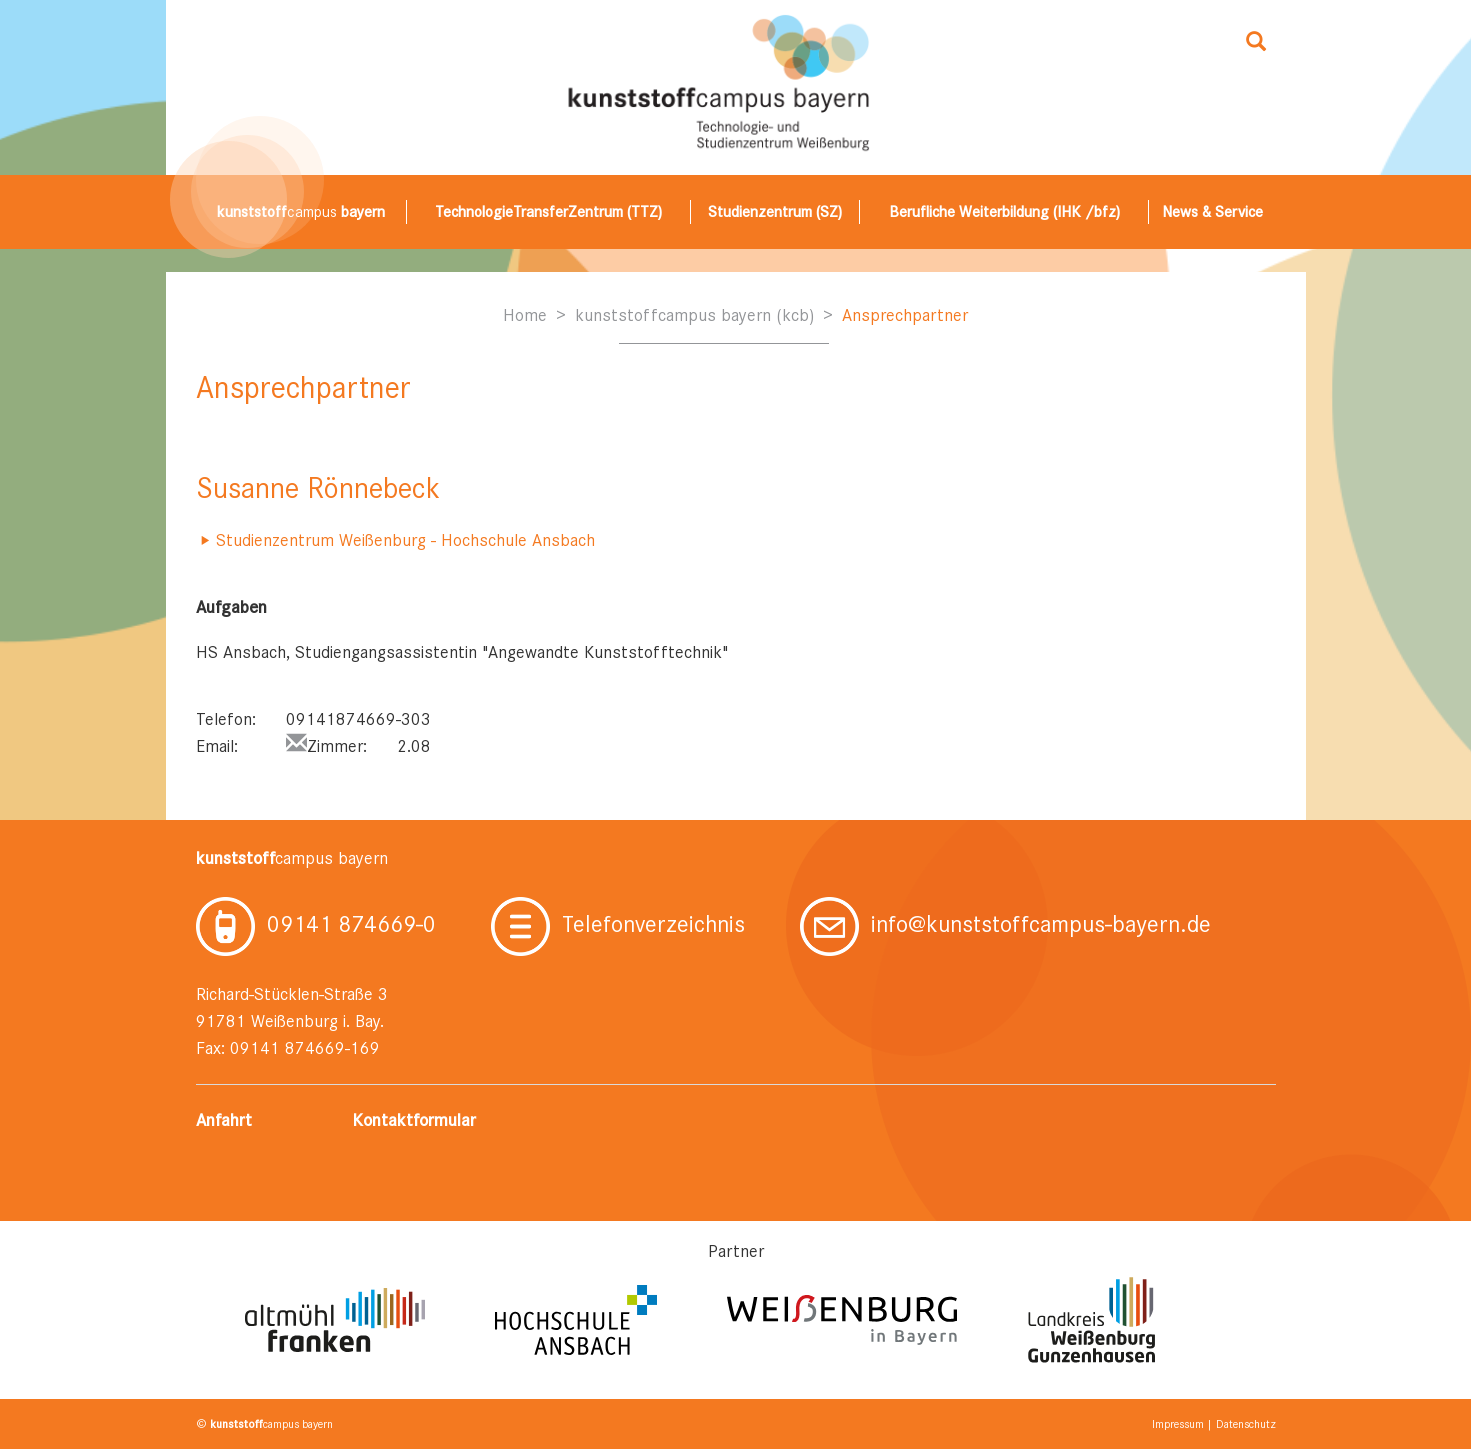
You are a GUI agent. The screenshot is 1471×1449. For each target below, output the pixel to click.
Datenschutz (1246, 1424)
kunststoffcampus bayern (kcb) (694, 315)
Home (525, 315)
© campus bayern (264, 1424)
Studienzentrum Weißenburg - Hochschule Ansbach (405, 540)
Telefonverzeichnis (618, 924)
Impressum (1178, 1424)
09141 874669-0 (316, 924)
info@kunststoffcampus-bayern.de (1005, 924)
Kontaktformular (414, 1120)
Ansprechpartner (905, 315)
